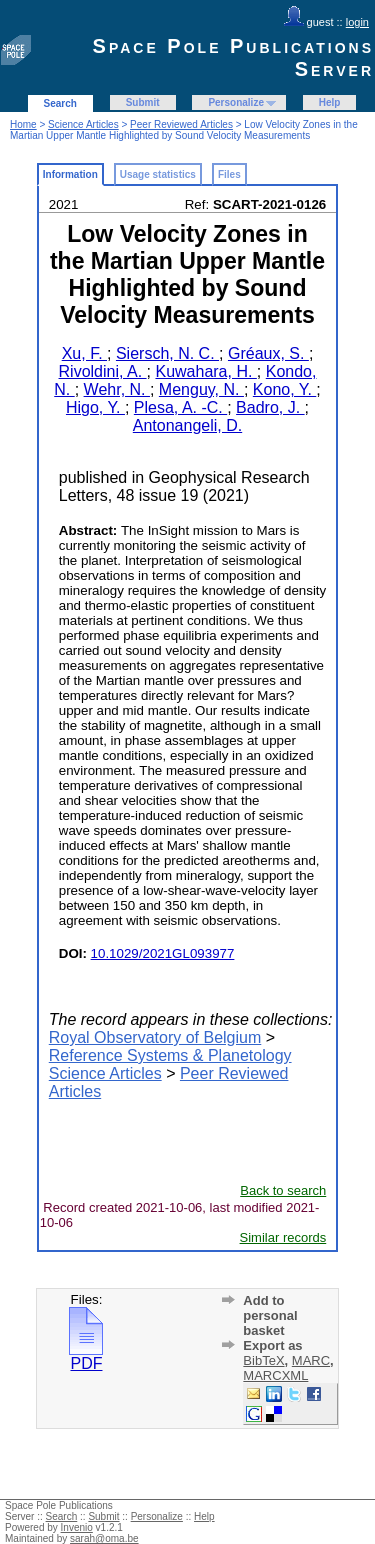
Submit (143, 102)
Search (60, 103)
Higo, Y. (95, 407)
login (357, 22)
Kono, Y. (284, 389)
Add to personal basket (270, 1315)
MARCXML (275, 1375)
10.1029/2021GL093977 (163, 953)
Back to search (283, 1190)
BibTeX (263, 1360)
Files (229, 174)
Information (70, 174)
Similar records (283, 1237)
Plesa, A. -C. (180, 407)
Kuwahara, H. (205, 371)
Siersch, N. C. (167, 353)
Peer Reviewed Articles (181, 124)
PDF (86, 1356)
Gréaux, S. (268, 353)
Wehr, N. (117, 389)
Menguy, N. (201, 389)
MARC (311, 1360)
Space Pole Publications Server (233, 57)
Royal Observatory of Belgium (155, 1037)
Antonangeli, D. (187, 425)
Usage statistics (158, 174)
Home (23, 124)
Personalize (236, 102)
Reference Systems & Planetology (170, 1055)
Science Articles (83, 124)
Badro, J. (270, 407)
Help (330, 102)
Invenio (77, 1527)
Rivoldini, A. (103, 371)
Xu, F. (84, 353)
